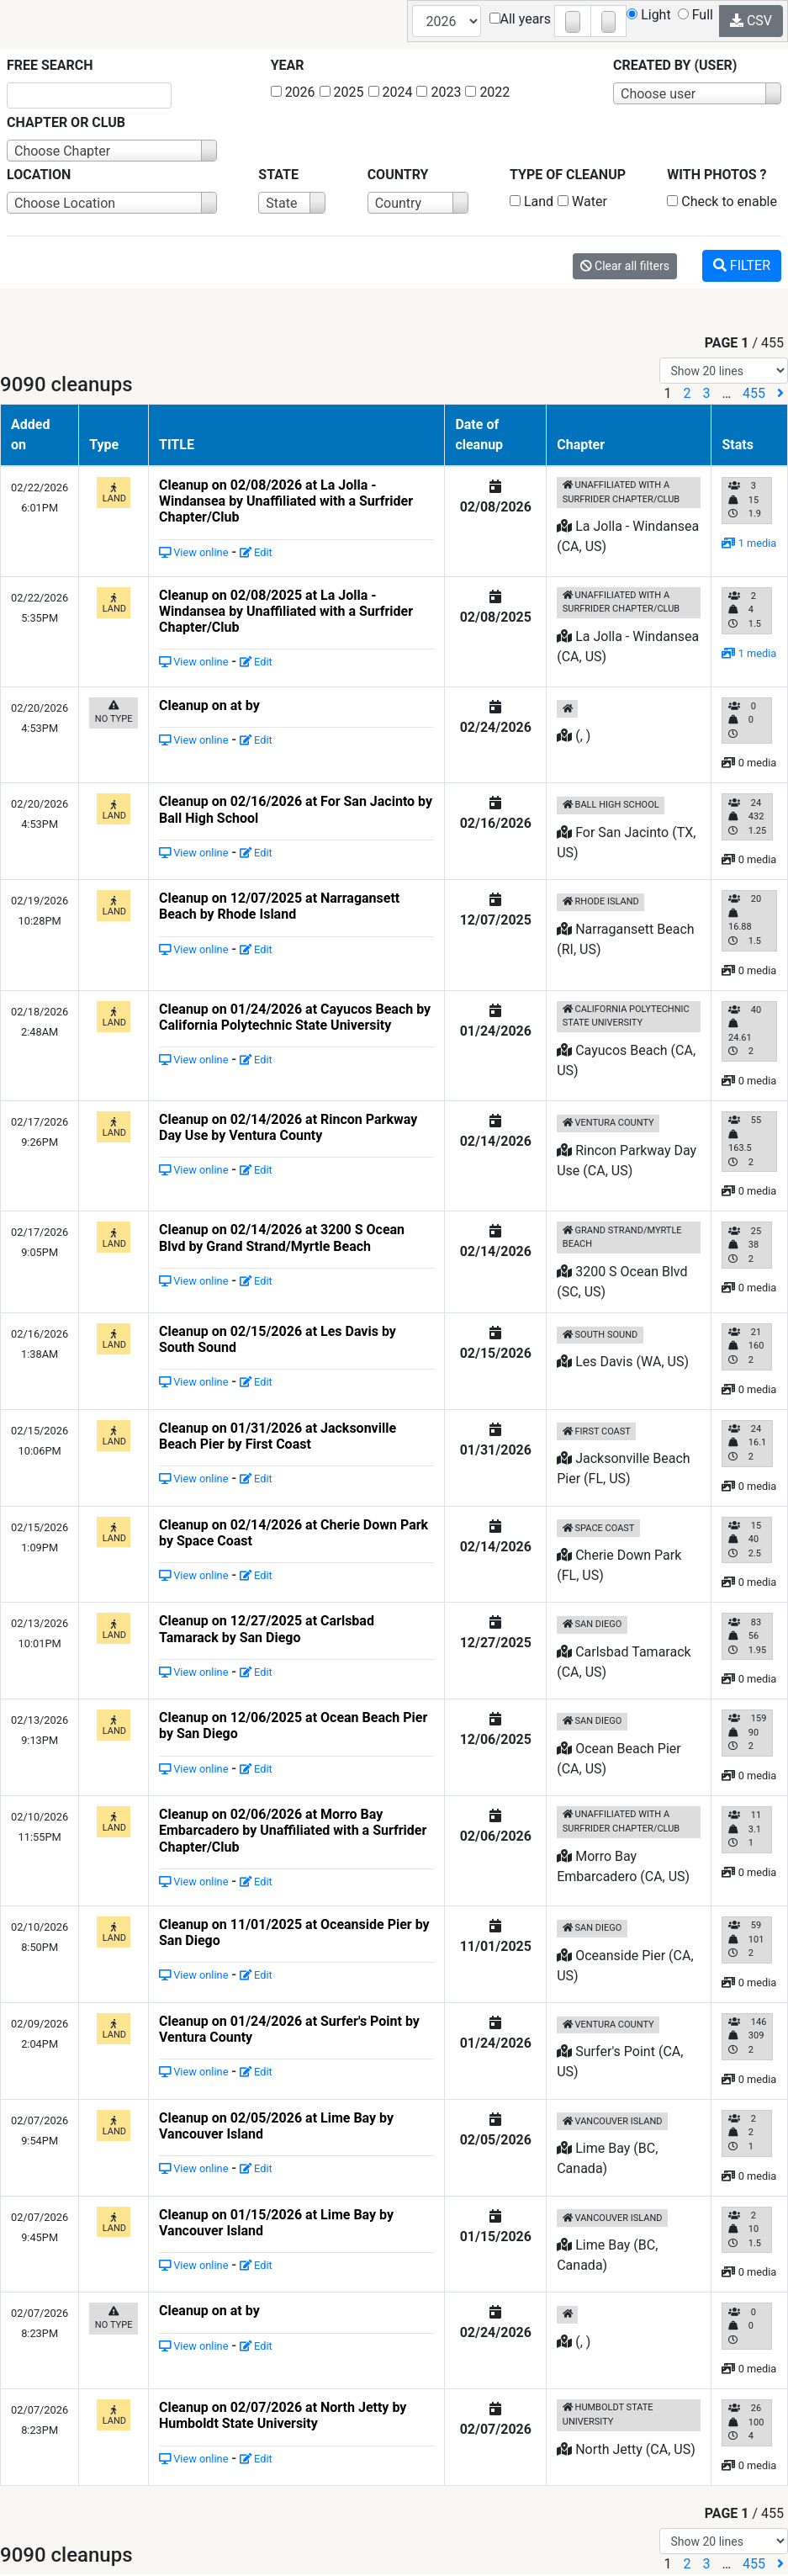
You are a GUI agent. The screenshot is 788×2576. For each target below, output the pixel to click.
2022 (487, 92)
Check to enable (722, 201)
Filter (741, 265)
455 (754, 393)
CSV (751, 21)
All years (520, 19)
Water (582, 201)
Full (695, 15)
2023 (438, 92)
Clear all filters (624, 266)
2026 (293, 92)
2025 (342, 92)
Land (531, 201)
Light (649, 15)
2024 (390, 92)
